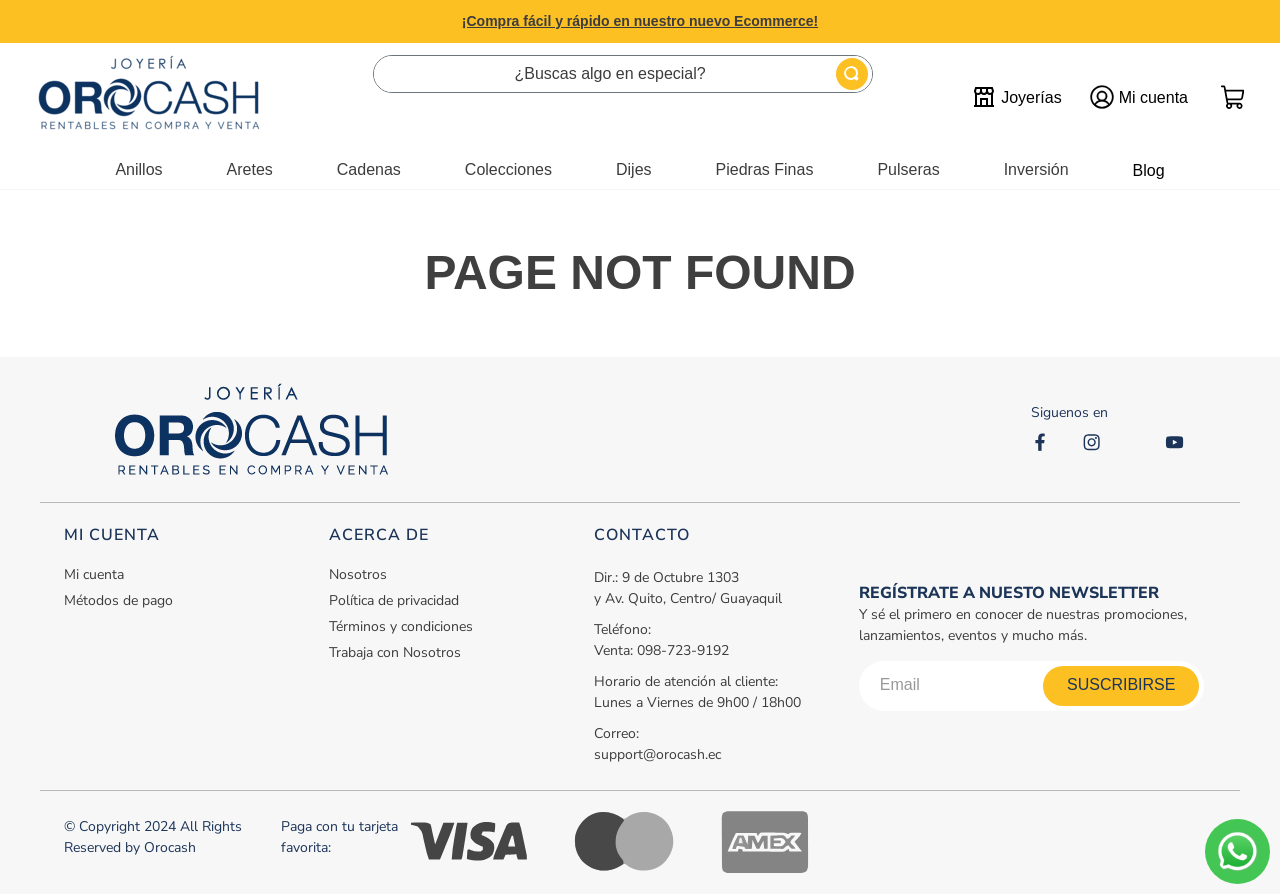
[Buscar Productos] (852, 74)
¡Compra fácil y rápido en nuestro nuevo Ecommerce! (640, 21)
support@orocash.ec (657, 754)
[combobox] (623, 74)
